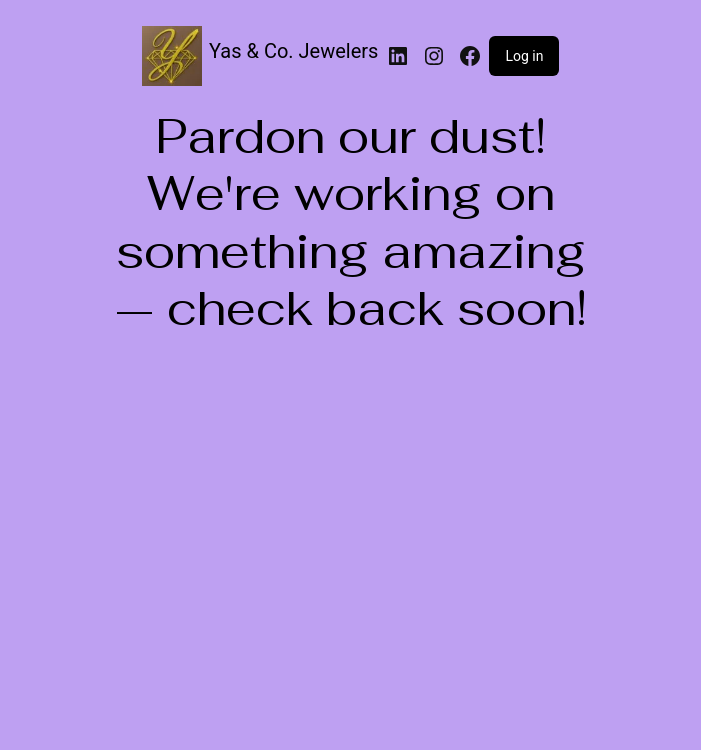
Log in (524, 56)
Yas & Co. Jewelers (293, 51)
